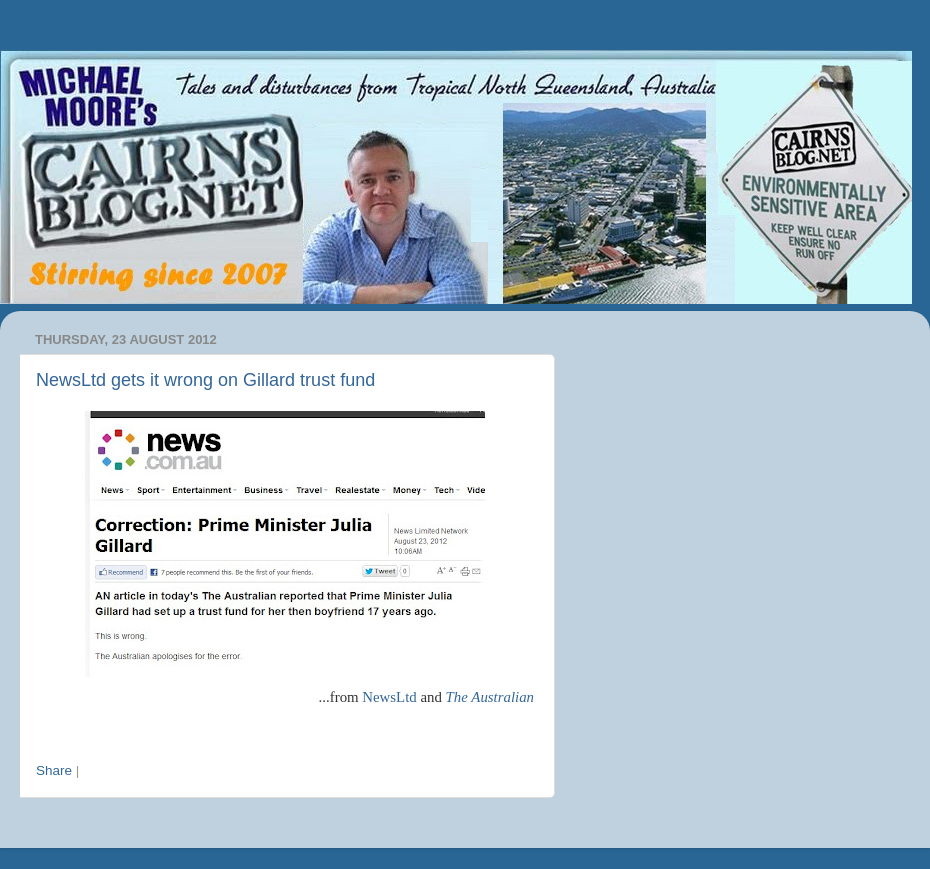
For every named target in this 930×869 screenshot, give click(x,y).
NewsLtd (389, 697)
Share (54, 770)
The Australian (490, 697)
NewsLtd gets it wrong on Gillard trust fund (205, 380)
